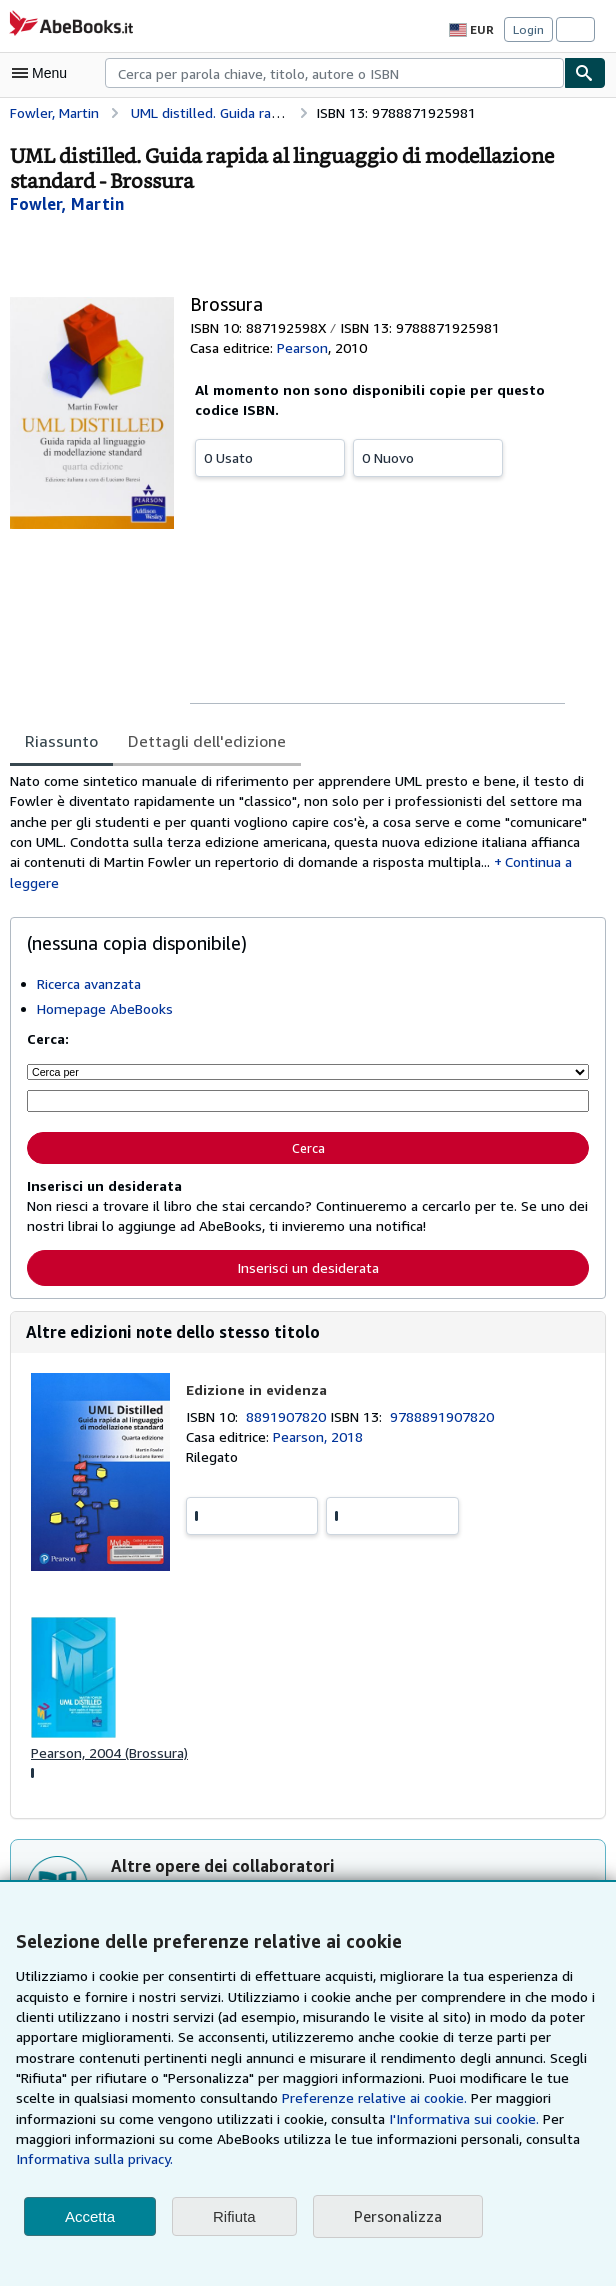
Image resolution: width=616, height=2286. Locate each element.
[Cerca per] (308, 1074)
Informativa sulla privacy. (482, 2159)
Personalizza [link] (397, 2216)
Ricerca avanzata (91, 986)
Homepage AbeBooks (104, 1011)
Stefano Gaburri (327, 1897)
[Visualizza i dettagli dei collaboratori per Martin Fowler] (64, 203)
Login (528, 29)
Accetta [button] (90, 2216)
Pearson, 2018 (320, 1437)
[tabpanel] (300, 833)
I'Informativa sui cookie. (312, 2139)
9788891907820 (445, 1417)
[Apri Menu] (44, 73)
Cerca (308, 1148)
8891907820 (290, 1417)
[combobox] (334, 73)
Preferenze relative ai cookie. (248, 2119)
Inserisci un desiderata (308, 1268)
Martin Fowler (220, 1897)
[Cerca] (585, 73)
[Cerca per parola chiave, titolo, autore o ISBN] (308, 1102)
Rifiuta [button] (234, 2216)
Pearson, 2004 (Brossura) (111, 1755)
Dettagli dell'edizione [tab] (199, 740)
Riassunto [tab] (60, 740)
